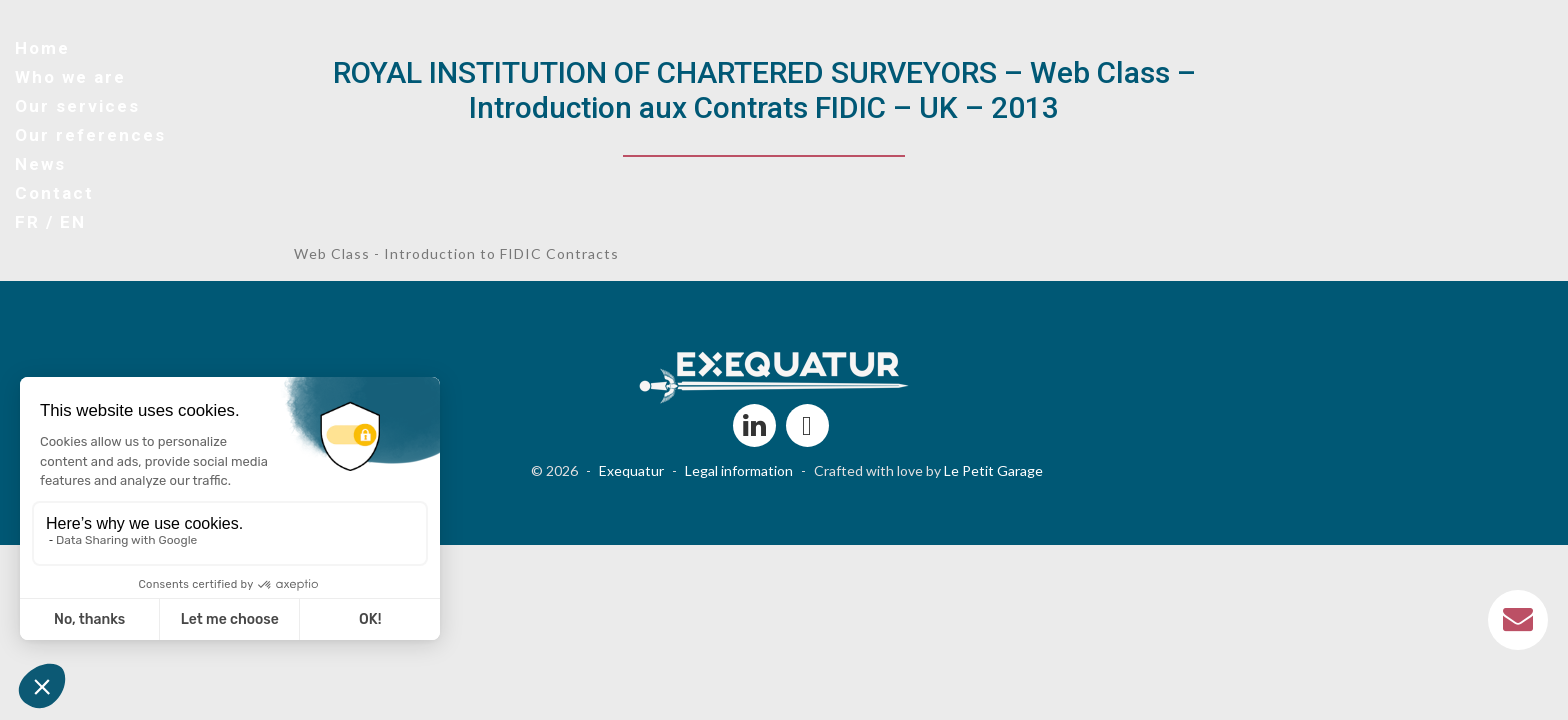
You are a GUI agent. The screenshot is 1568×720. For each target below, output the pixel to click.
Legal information (739, 470)
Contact (54, 193)
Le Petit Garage (993, 470)
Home (42, 48)
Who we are (70, 77)
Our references (90, 135)
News (40, 164)
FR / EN (50, 222)
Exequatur (631, 470)
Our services (77, 106)
